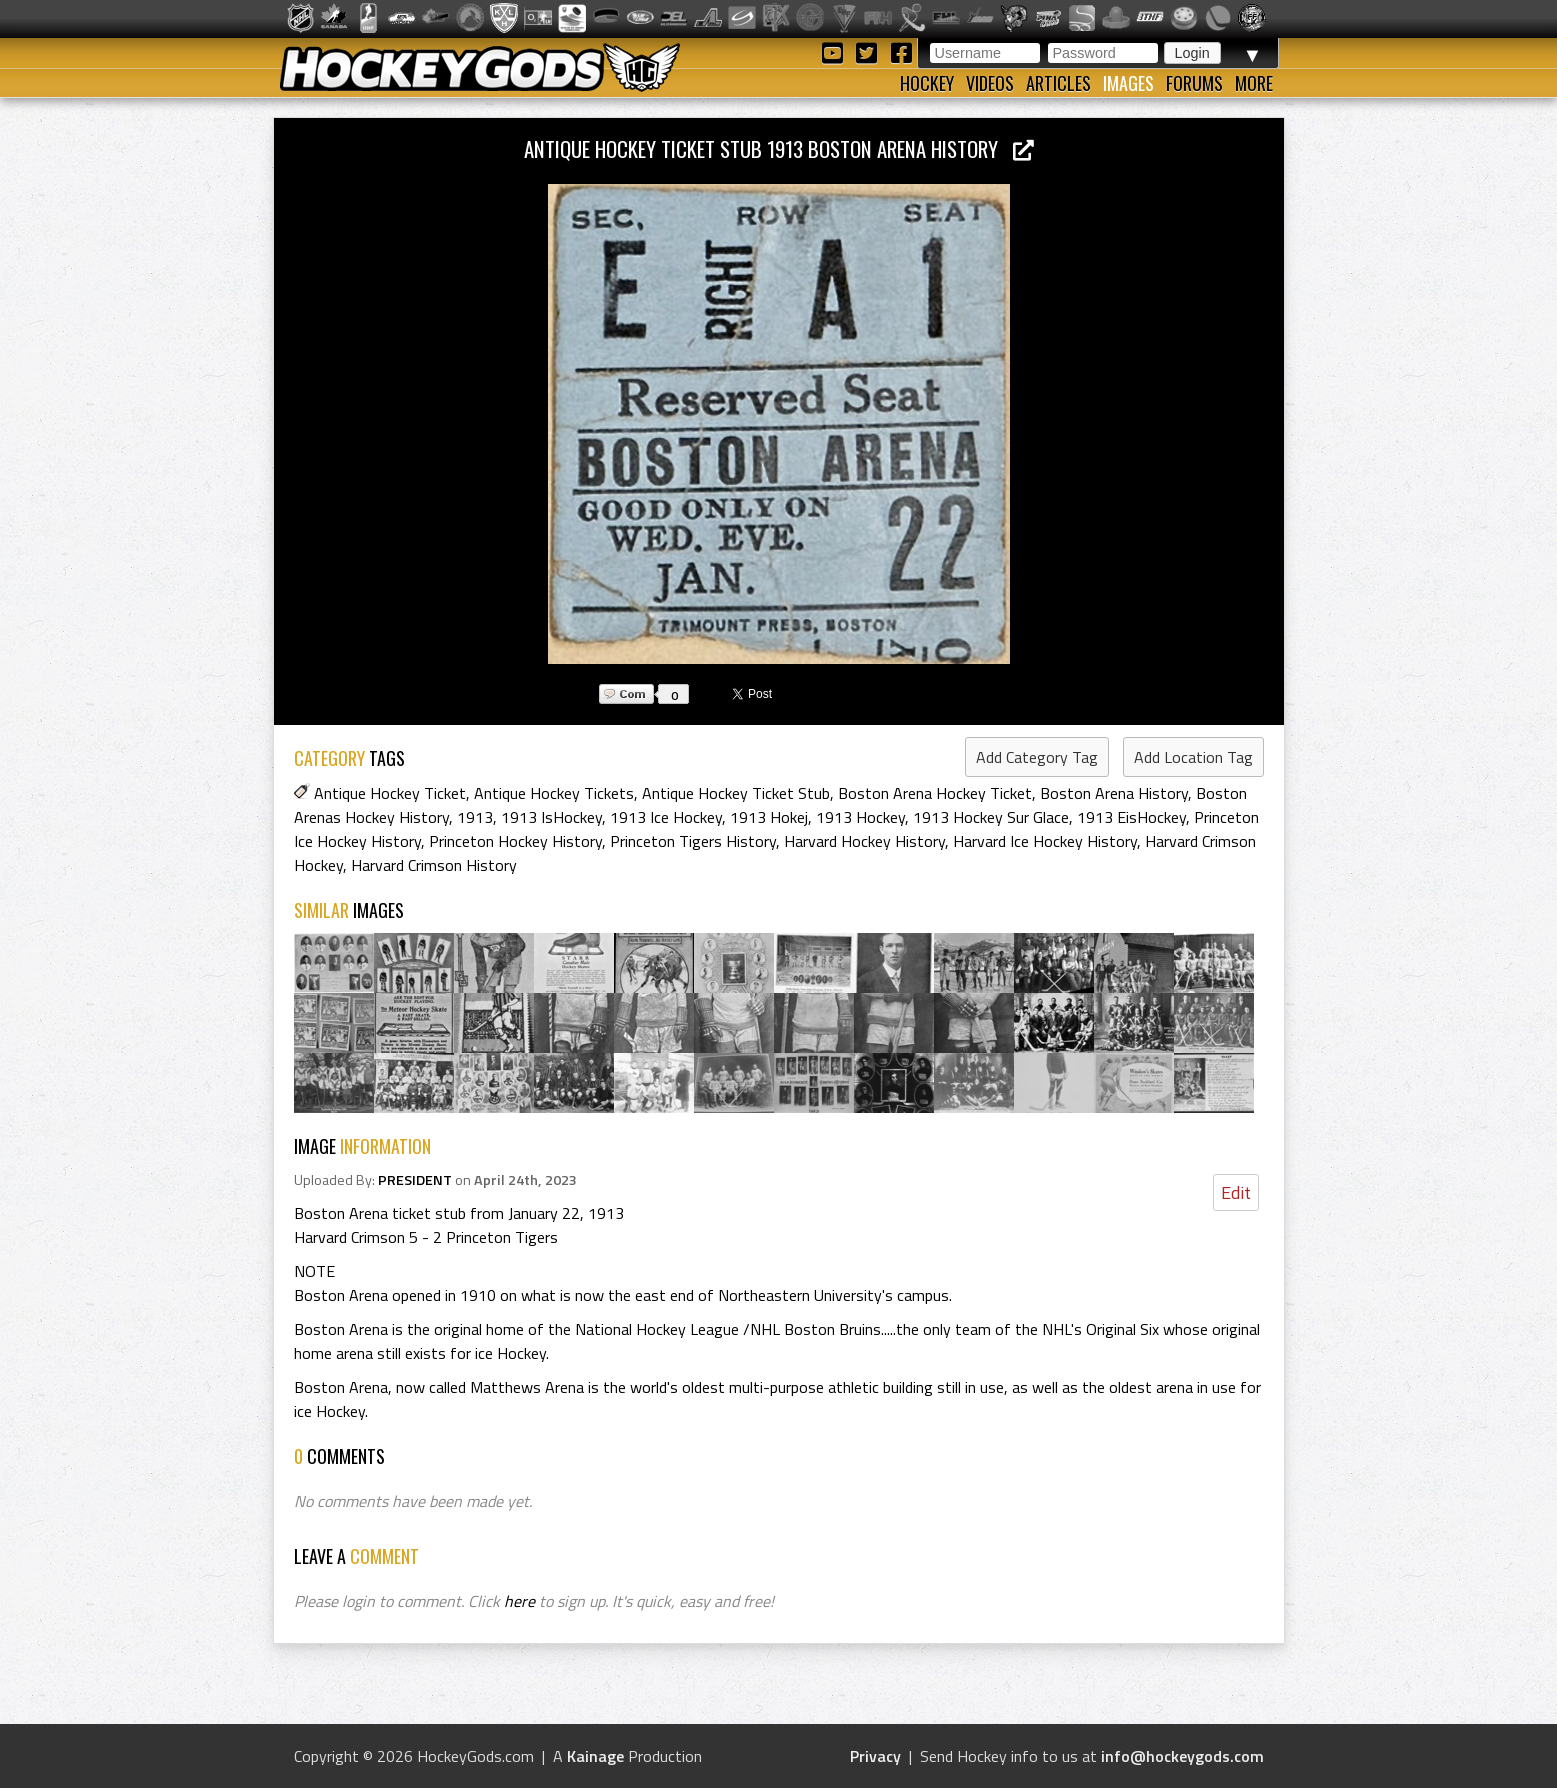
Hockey (927, 83)
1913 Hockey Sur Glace (991, 817)
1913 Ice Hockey (666, 817)
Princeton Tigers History (693, 841)
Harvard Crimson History (434, 865)
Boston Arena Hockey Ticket (935, 793)
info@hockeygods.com (1182, 1756)
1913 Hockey (860, 817)
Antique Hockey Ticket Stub (736, 793)
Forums (1194, 83)
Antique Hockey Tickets (554, 793)
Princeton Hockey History (515, 841)
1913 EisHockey (1131, 817)
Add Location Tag (1193, 757)
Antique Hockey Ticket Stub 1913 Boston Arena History (779, 148)
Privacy (875, 1756)
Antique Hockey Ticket (390, 793)
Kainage (595, 1756)
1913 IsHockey (551, 817)
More (1254, 83)
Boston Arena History (1114, 793)
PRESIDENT (415, 1180)
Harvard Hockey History (864, 841)
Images (1128, 83)
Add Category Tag (1037, 757)
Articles (1058, 83)
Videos (990, 83)
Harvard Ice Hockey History (1045, 841)
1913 (475, 817)
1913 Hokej (769, 817)
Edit (1236, 1192)
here (519, 1601)
